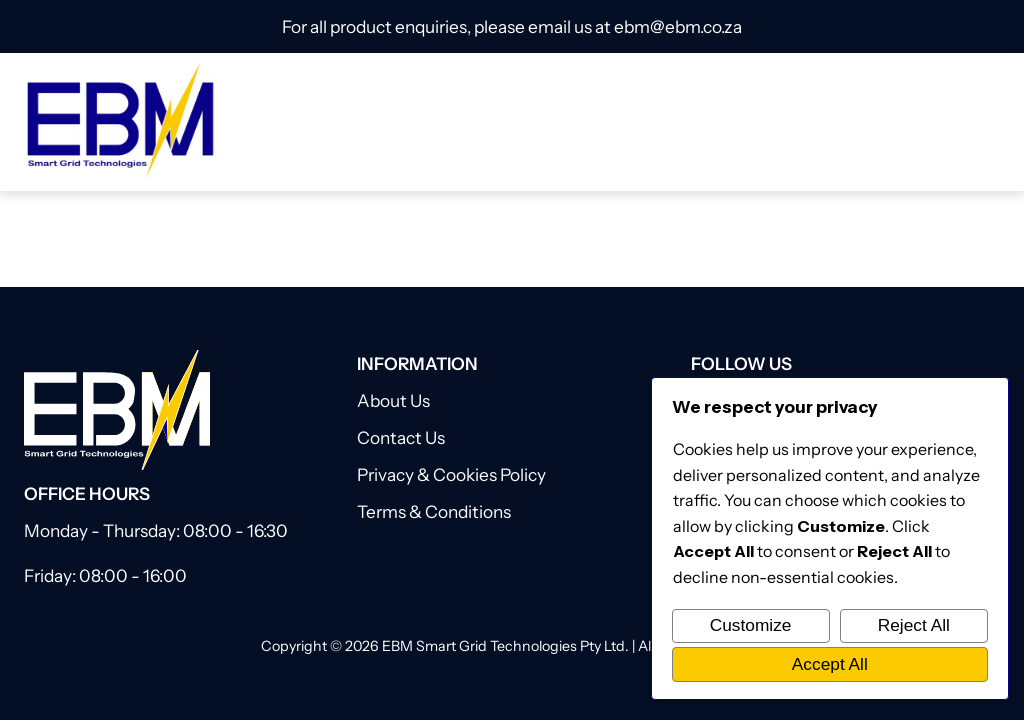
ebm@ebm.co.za (678, 26)
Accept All (830, 664)
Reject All (914, 625)
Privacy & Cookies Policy (451, 474)
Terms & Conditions (434, 511)
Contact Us (401, 437)
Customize (751, 625)
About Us (393, 400)
